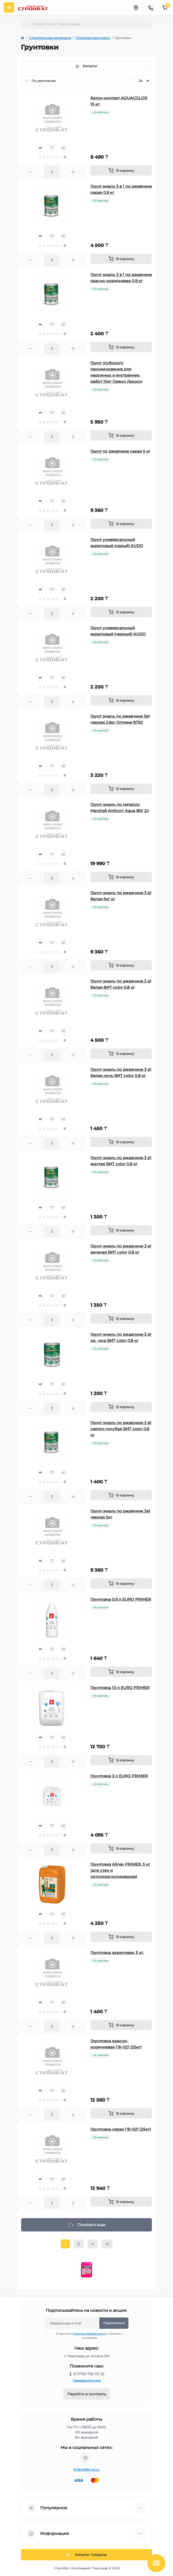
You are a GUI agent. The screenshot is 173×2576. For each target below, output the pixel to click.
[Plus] (72, 172)
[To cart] (121, 170)
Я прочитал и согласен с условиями (87, 2336)
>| (107, 2243)
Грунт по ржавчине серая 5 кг (120, 451)
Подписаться (114, 2323)
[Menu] (9, 7)
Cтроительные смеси (93, 38)
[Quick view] (40, 147)
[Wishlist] (52, 147)
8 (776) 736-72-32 (89, 2374)
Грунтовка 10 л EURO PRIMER (120, 1687)
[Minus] (30, 172)
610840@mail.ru (86, 2470)
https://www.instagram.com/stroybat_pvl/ (85, 2458)
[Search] (26, 24)
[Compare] (63, 147)
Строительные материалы (50, 38)
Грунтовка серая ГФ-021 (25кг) (120, 2129)
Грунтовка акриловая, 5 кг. (117, 1952)
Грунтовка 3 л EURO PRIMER (119, 1775)
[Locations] (135, 7)
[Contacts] (150, 7)
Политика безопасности (88, 2333)
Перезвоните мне (87, 2380)
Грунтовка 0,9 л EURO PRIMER (120, 1599)
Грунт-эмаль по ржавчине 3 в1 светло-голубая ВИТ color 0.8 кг (120, 1428)
